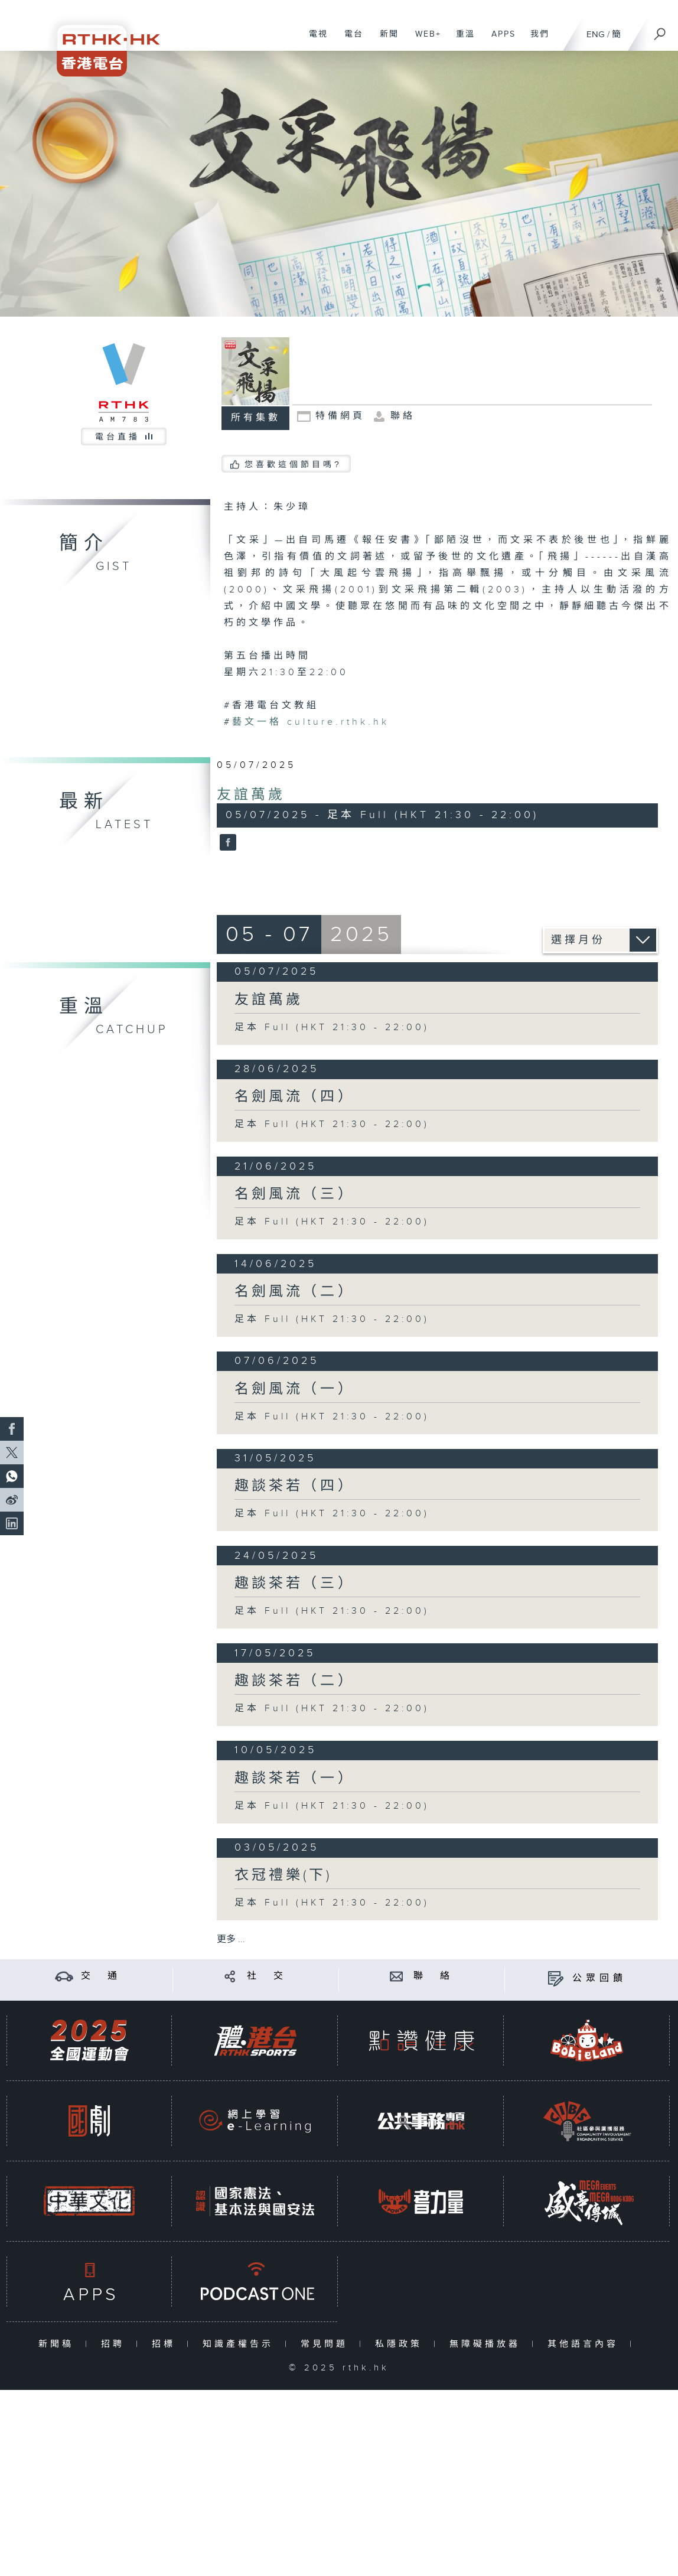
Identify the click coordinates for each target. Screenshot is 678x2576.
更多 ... (231, 1939)
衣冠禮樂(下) (283, 1875)
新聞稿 (58, 2344)
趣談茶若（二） (294, 1681)
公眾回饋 (599, 1978)
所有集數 (256, 418)
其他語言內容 (585, 2344)
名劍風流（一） (294, 1389)
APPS (499, 40)
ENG (595, 35)
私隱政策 (401, 2344)
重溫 (461, 40)
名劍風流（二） (294, 1292)
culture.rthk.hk (310, 722)
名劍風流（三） (294, 1194)
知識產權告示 (241, 2344)
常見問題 (327, 2344)
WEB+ (423, 40)
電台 (349, 40)
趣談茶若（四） (294, 1486)
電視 (314, 40)
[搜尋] (660, 30)
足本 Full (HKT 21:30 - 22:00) (331, 1027)
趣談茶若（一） (294, 1778)
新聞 (385, 40)
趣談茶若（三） (294, 1583)
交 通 (101, 1976)
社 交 (267, 1976)
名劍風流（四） (294, 1097)
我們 (535, 40)
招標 (166, 2344)
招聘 (115, 2344)
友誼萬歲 (251, 795)
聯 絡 (433, 1976)
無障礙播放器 (487, 2344)
